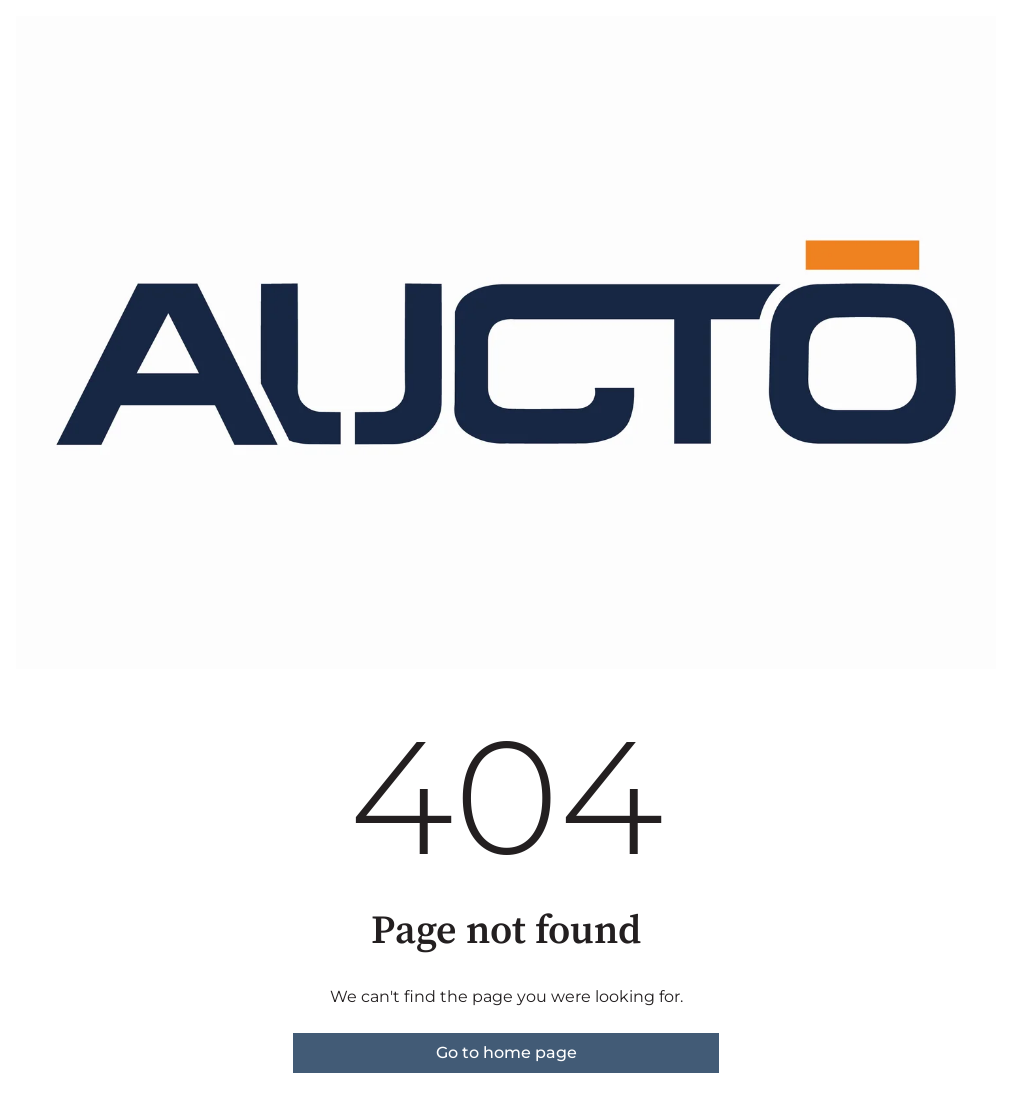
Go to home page (506, 1052)
